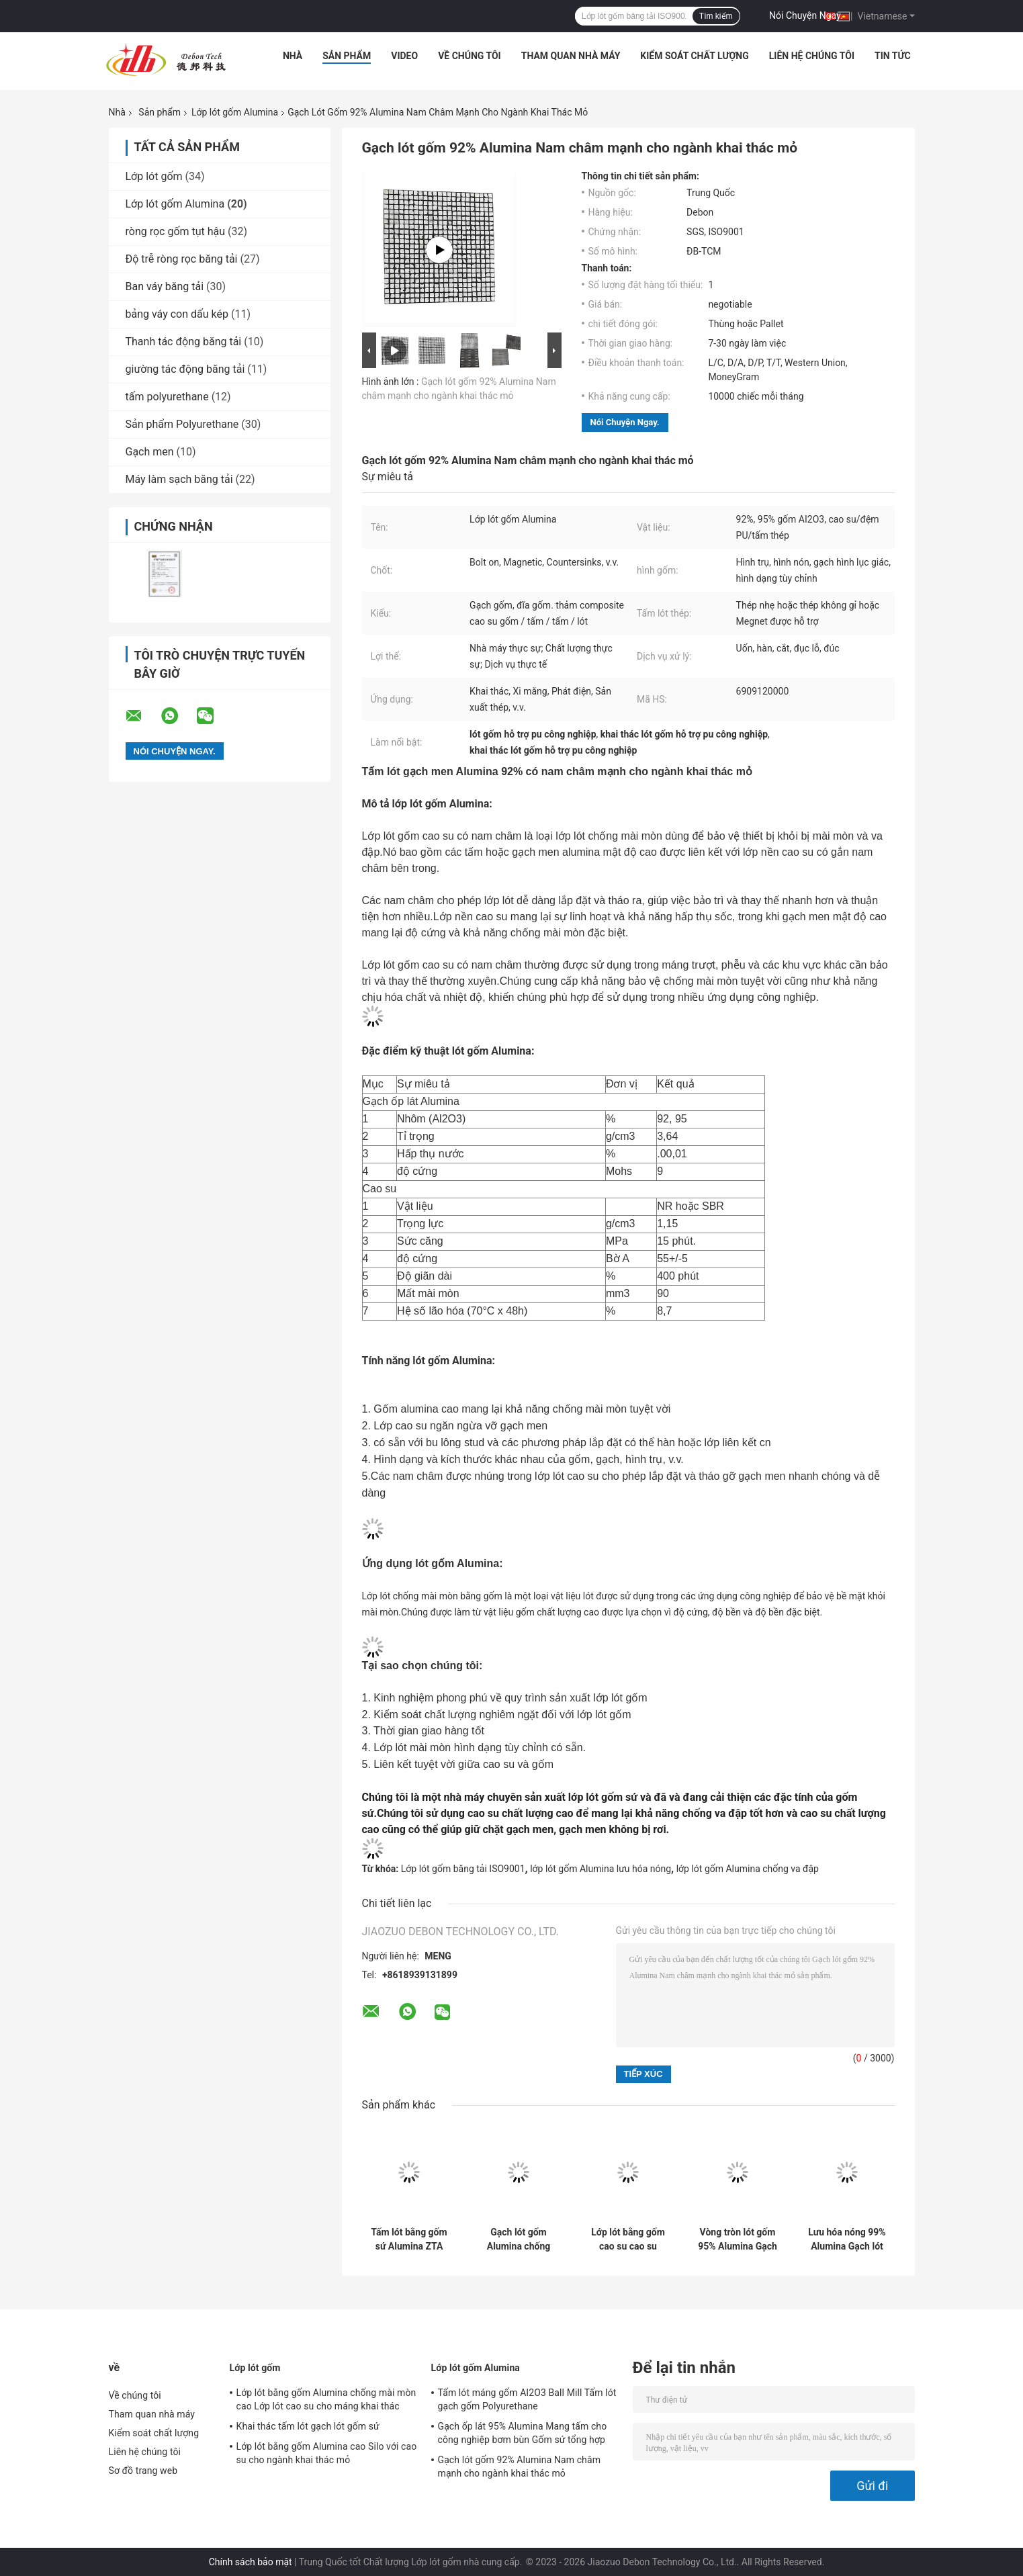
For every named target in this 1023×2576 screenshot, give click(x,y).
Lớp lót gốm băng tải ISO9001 (463, 1868)
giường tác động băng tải (185, 369)
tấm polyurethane (167, 396)
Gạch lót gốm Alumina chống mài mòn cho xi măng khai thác (518, 2239)
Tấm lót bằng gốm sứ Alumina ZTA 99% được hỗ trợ (409, 2239)
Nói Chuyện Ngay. (806, 15)
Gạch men (150, 451)
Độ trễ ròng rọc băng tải (182, 259)
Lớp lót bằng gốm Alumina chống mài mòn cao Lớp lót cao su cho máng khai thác (326, 2399)
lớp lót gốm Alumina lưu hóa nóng (600, 1868)
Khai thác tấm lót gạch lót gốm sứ (308, 2426)
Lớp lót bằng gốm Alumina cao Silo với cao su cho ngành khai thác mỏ (326, 2453)
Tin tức (893, 55)
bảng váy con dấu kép (177, 314)
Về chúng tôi (469, 55)
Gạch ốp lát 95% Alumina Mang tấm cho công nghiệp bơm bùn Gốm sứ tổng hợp (522, 2433)
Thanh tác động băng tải (184, 341)
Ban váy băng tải (165, 286)
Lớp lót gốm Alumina (234, 112)
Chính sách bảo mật (250, 2562)
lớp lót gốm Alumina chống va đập (747, 1868)
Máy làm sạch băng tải (179, 479)
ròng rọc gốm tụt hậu (176, 231)
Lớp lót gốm (154, 176)
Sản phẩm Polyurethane (182, 424)
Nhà (292, 55)
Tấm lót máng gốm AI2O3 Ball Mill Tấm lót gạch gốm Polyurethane (527, 2399)
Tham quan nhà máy (571, 55)
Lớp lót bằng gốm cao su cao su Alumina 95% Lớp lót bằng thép (628, 2239)
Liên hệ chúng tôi (811, 55)
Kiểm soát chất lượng (694, 55)
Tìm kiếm (716, 16)
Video (404, 55)
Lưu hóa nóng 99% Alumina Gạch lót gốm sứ (846, 2239)
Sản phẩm (346, 55)
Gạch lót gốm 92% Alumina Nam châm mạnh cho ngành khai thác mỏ (519, 2466)
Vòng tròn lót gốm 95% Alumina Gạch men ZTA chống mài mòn (737, 2239)
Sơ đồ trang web (143, 2470)
